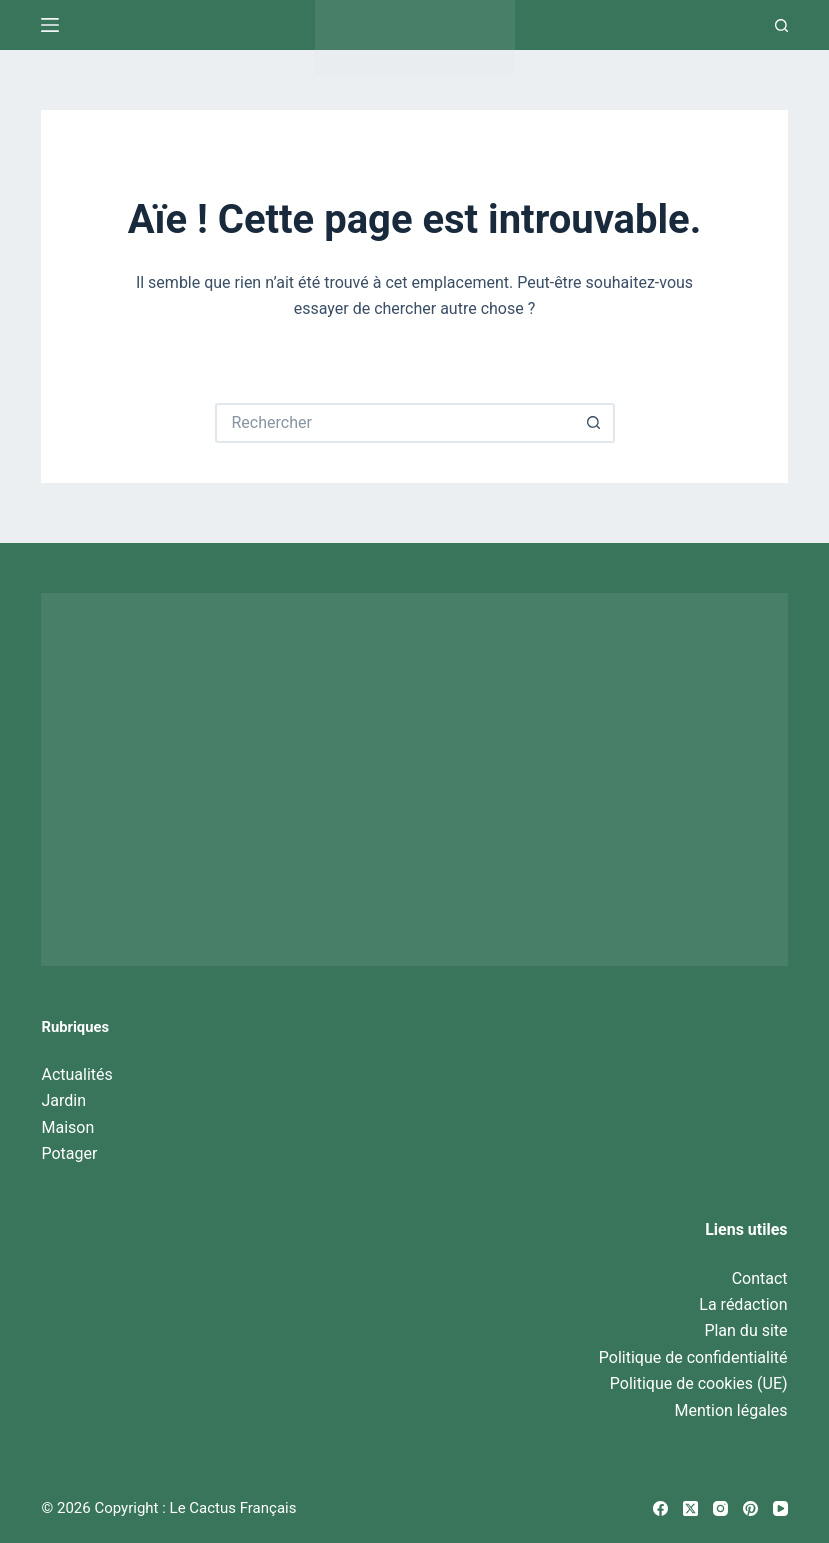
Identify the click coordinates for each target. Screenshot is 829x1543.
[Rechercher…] (395, 423)
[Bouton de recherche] (595, 423)
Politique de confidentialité (693, 1357)
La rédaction (743, 1304)
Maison (67, 1127)
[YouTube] (780, 1508)
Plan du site (745, 1330)
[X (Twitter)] (690, 1508)
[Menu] (50, 25)
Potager (69, 1153)
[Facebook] (660, 1508)
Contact (760, 1278)
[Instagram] (720, 1508)
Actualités (76, 1074)
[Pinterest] (750, 1508)
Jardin (63, 1100)
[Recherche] (781, 25)
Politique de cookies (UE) (699, 1383)
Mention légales (731, 1410)
